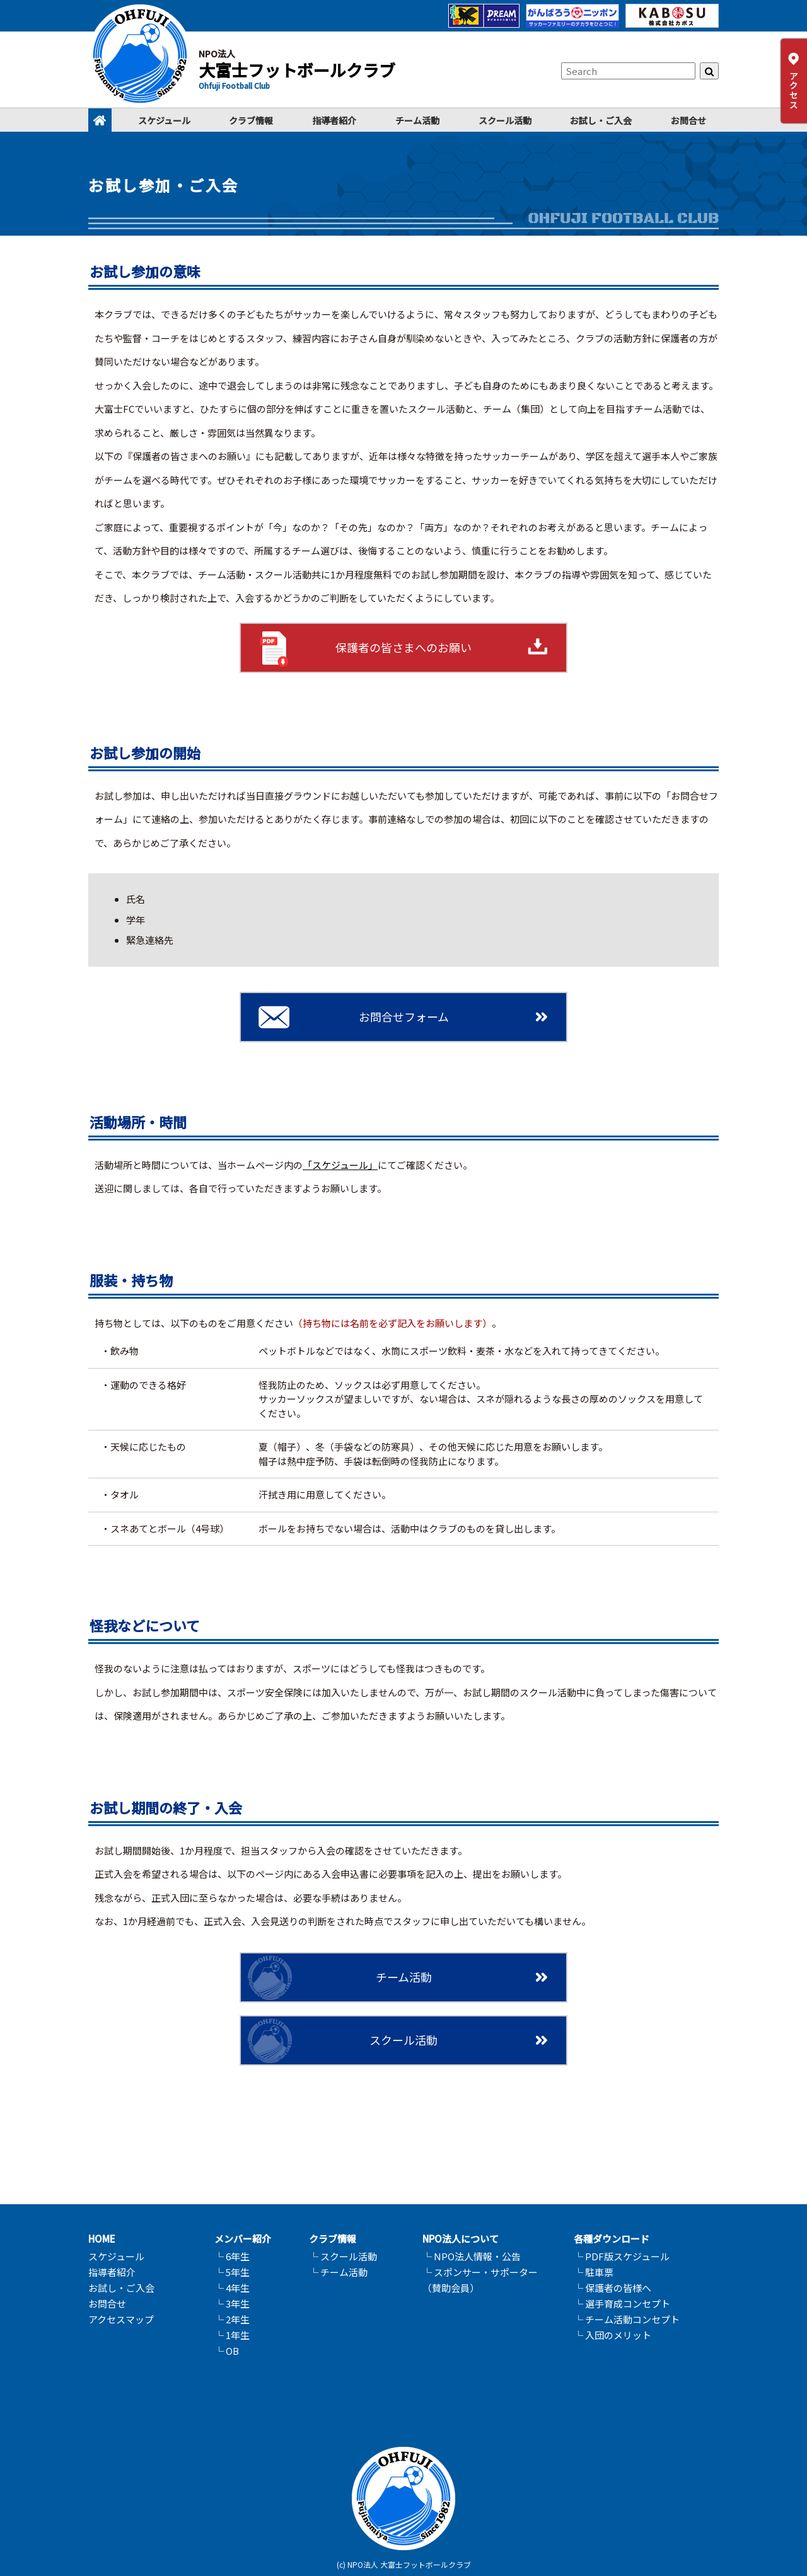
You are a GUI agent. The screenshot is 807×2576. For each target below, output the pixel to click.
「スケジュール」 (340, 1164)
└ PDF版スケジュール (622, 2256)
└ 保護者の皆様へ (612, 2287)
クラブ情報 (251, 120)
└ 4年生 (232, 2287)
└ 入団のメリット (612, 2335)
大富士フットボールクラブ (297, 69)
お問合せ (688, 120)
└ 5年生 (232, 2272)
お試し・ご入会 (601, 120)
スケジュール (164, 120)
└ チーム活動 (338, 2272)
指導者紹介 (334, 120)
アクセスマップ (121, 2319)
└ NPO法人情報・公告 (471, 2256)
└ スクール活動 (343, 2256)
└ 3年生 (232, 2303)
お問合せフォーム (404, 1016)
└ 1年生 (232, 2335)
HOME (101, 2238)
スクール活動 (505, 120)
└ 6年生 (232, 2256)
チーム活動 (417, 120)
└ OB (226, 2350)
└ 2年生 (232, 2319)
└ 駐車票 (593, 2272)
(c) (341, 2564)
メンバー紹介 (242, 2238)
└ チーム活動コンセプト (627, 2319)
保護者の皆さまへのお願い (403, 647)
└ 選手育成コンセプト (622, 2303)
